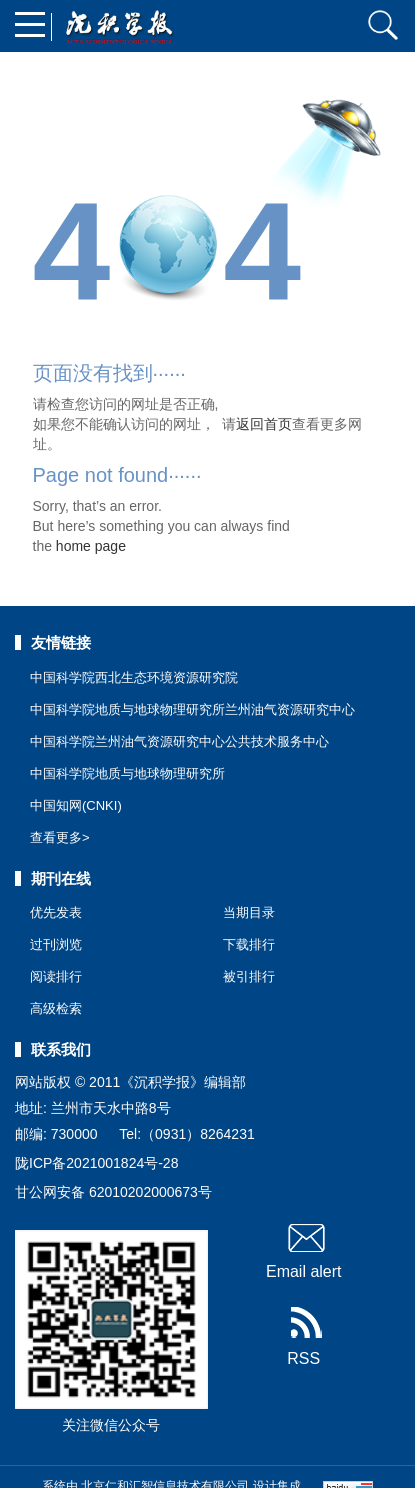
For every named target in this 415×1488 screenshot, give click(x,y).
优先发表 (56, 912)
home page (91, 546)
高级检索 (56, 1008)
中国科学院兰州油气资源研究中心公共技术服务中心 (179, 741)
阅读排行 (56, 976)
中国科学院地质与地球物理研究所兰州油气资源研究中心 (192, 709)
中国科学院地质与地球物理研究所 (127, 773)
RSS (303, 1337)
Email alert (304, 1250)
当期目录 (249, 912)
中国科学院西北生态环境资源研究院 (134, 677)
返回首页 (264, 424)
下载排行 (249, 944)
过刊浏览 (56, 944)
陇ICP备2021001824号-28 (96, 1163)
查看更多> (60, 837)
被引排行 (249, 976)
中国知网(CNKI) (76, 805)
